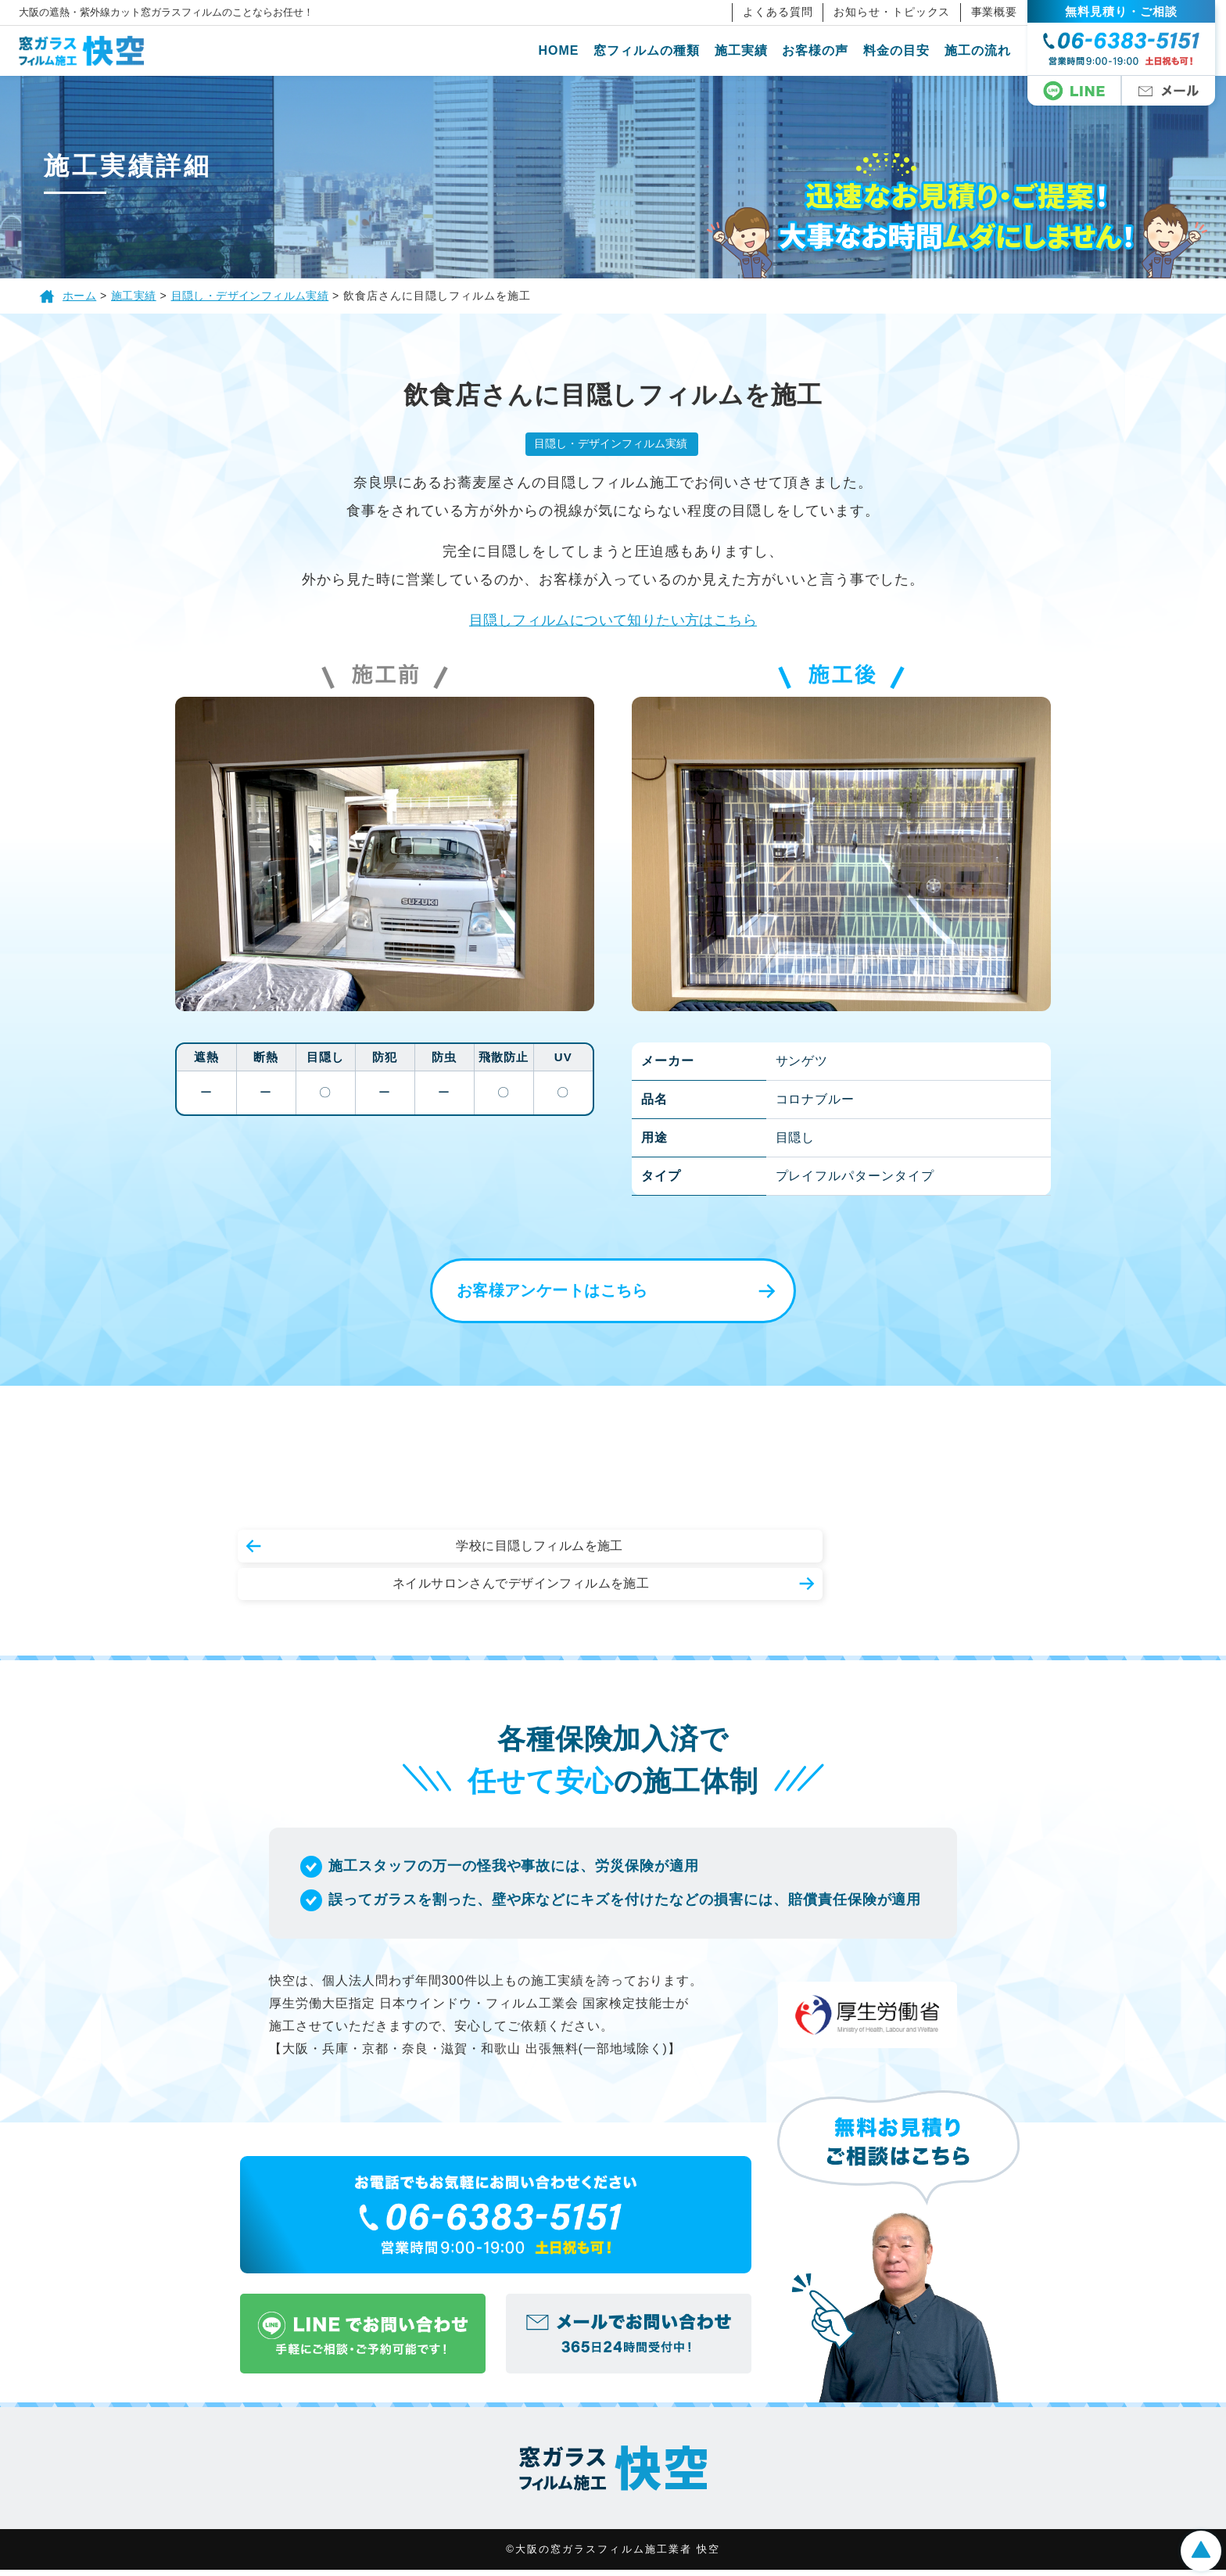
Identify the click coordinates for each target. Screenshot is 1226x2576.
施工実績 (752, 50)
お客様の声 (827, 50)
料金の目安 (907, 50)
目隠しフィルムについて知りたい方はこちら (612, 621)
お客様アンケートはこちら (539, 1293)
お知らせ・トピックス (903, 11)
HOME (570, 50)
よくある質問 (789, 11)
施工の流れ (988, 50)
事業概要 (1005, 11)
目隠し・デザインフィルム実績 (610, 443)
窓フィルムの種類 (657, 50)
